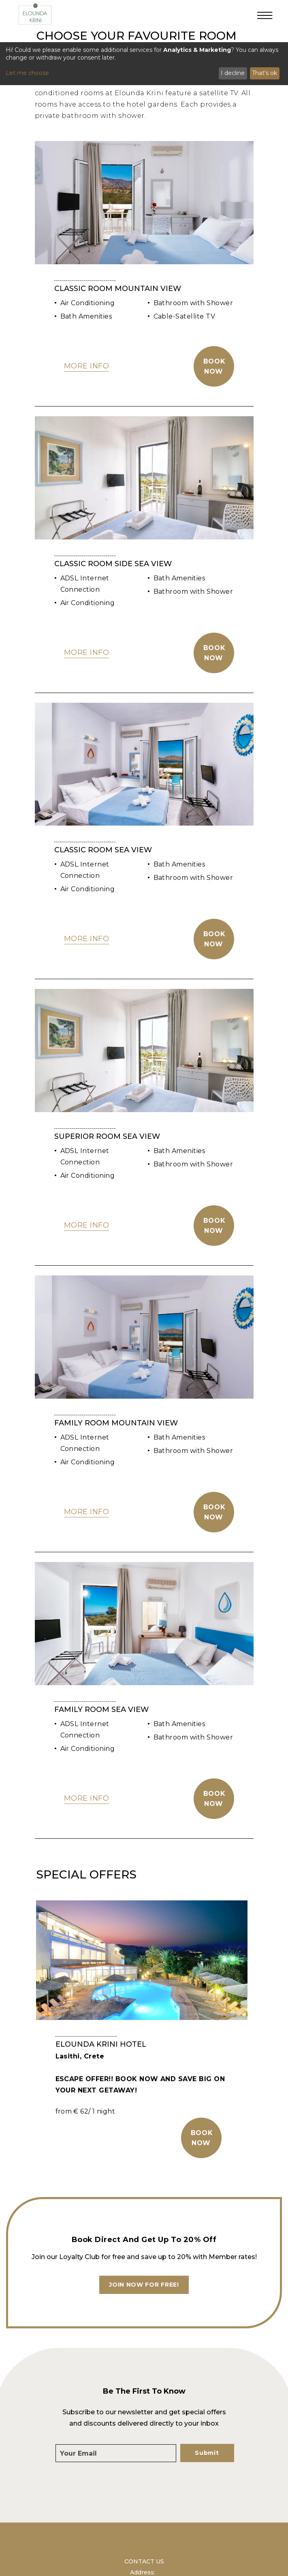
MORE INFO (86, 366)
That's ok (264, 73)
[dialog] (144, 63)
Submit (207, 2452)
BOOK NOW (202, 2138)
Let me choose (27, 73)
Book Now (214, 366)
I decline (233, 73)
